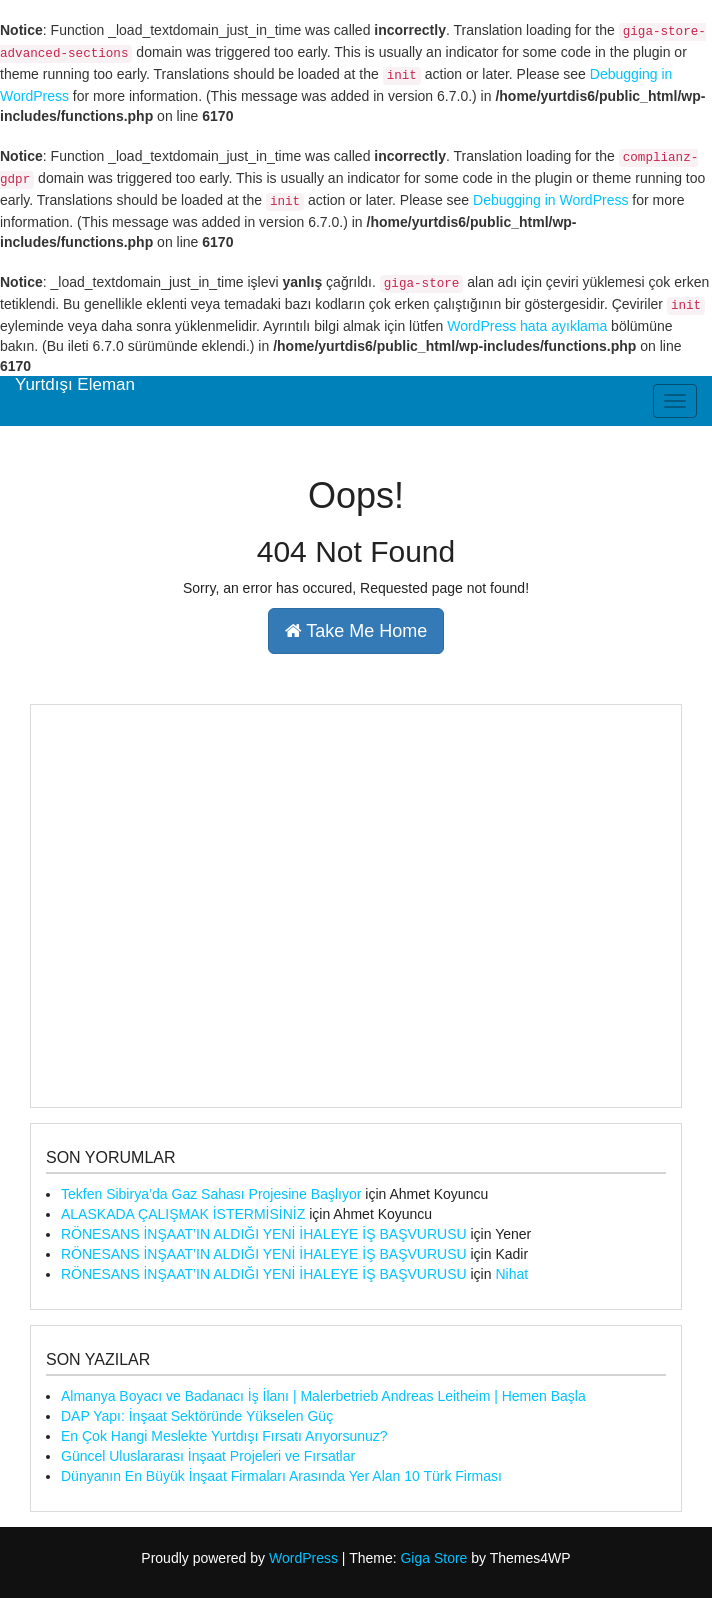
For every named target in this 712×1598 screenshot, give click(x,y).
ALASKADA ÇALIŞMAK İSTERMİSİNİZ (183, 1214)
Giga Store (433, 1558)
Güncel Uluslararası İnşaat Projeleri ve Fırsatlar (208, 1456)
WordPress (303, 1558)
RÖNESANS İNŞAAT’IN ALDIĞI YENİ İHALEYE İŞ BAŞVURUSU (264, 1234)
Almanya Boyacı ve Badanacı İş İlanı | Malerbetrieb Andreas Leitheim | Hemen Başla (323, 1396)
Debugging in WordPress (550, 200)
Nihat (511, 1274)
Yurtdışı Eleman (75, 384)
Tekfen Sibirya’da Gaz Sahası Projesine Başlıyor (211, 1194)
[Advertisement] (356, 906)
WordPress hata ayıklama (527, 326)
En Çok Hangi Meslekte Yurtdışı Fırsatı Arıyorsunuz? (224, 1436)
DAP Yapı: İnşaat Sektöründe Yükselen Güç (197, 1416)
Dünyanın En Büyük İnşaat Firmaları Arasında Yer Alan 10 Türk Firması (281, 1476)
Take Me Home (356, 631)
